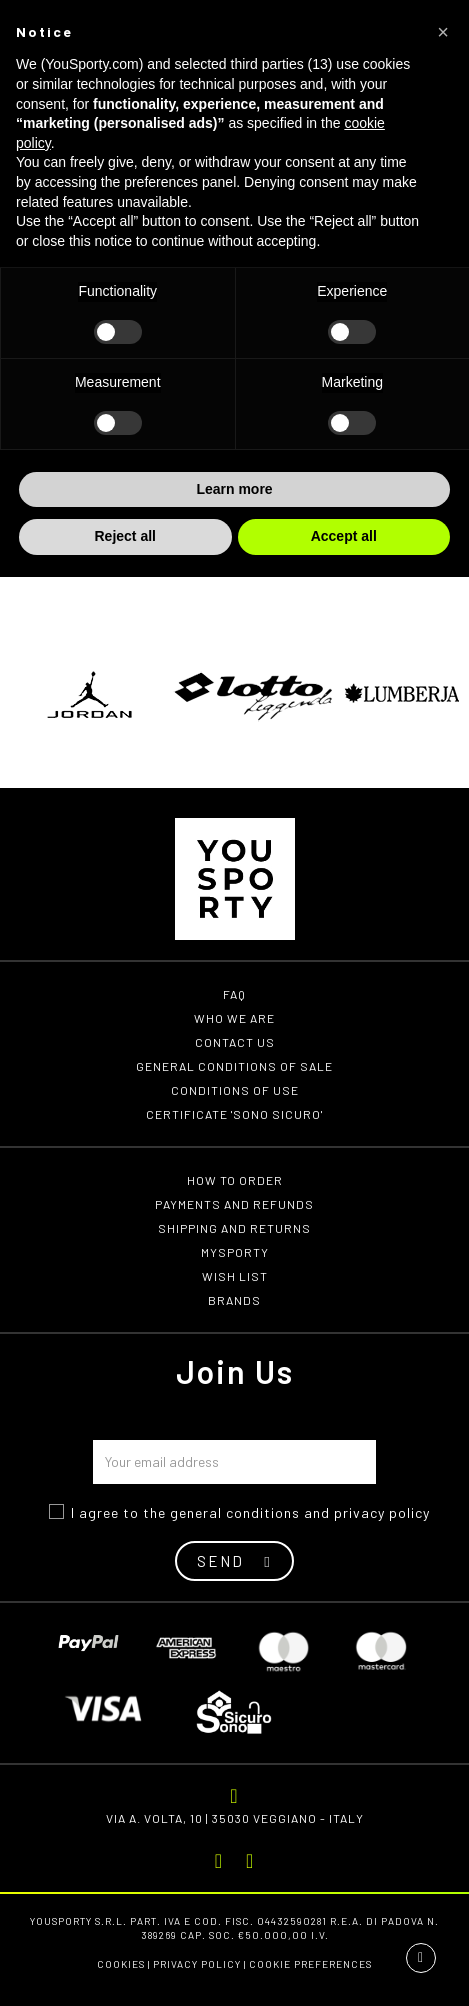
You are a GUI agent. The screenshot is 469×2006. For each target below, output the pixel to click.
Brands (234, 1300)
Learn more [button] (234, 489)
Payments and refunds (234, 1204)
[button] (443, 32)
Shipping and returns (234, 1228)
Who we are (234, 1018)
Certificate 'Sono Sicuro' (234, 1114)
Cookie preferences (310, 1964)
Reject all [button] (125, 536)
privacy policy (382, 1512)
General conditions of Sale (234, 1066)
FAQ (234, 994)
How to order (235, 1180)
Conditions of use (235, 1090)
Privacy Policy (197, 1964)
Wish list (235, 1276)
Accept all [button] (344, 536)
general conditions (235, 1512)
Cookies (121, 1964)
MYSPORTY (235, 1252)
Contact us (235, 1042)
